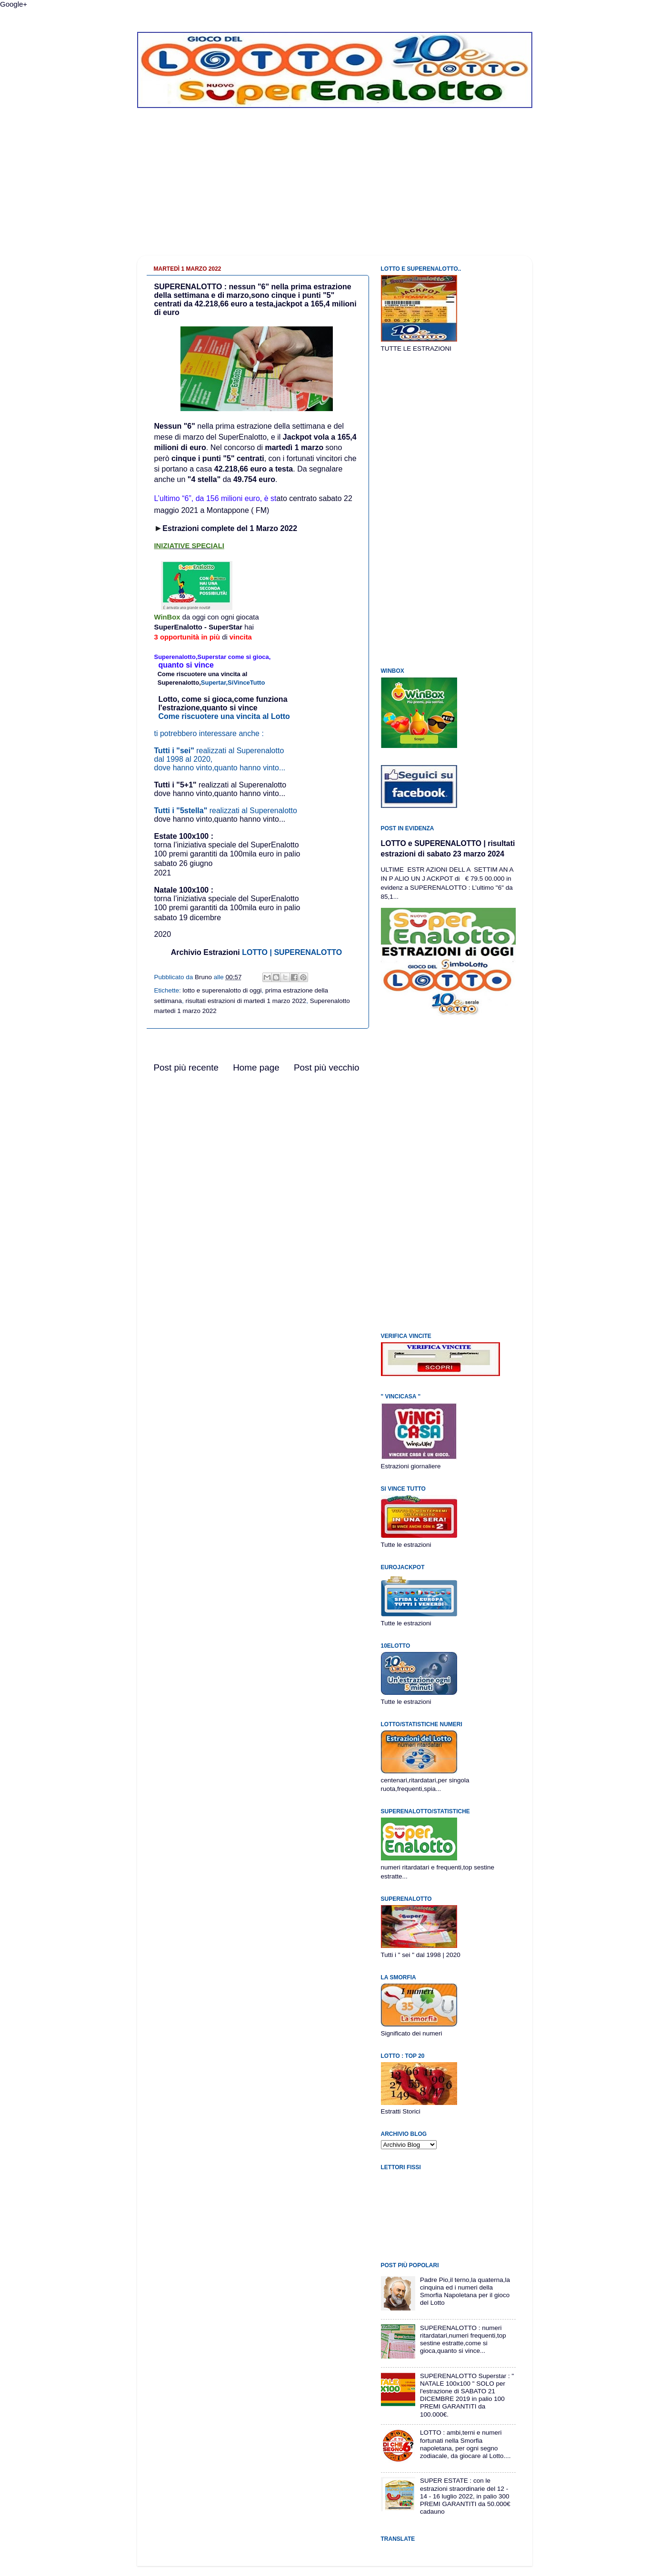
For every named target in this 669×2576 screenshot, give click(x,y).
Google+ (13, 4)
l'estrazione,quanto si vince (207, 708)
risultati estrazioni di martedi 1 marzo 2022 (246, 1000)
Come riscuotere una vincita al (203, 674)
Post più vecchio (326, 1067)
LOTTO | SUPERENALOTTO (292, 952)
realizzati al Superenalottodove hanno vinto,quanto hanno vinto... (220, 789)
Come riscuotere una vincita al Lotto (224, 716)
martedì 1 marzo (294, 447)
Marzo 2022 (276, 528)
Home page (256, 1067)
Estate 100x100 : (184, 836)
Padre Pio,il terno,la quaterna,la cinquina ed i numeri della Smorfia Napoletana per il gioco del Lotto (465, 2291)
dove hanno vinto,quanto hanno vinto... (220, 819)
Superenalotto (178, 682)
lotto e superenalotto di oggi (222, 990)
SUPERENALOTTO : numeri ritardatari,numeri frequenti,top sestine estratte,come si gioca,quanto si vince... (463, 2339)
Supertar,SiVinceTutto (233, 682)
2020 (162, 934)
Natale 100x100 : (226, 894)
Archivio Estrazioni (205, 952)
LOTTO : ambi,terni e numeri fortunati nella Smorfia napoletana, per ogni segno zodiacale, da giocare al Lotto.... (465, 2444)
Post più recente (186, 1067)
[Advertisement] (335, 189)
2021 (162, 873)
